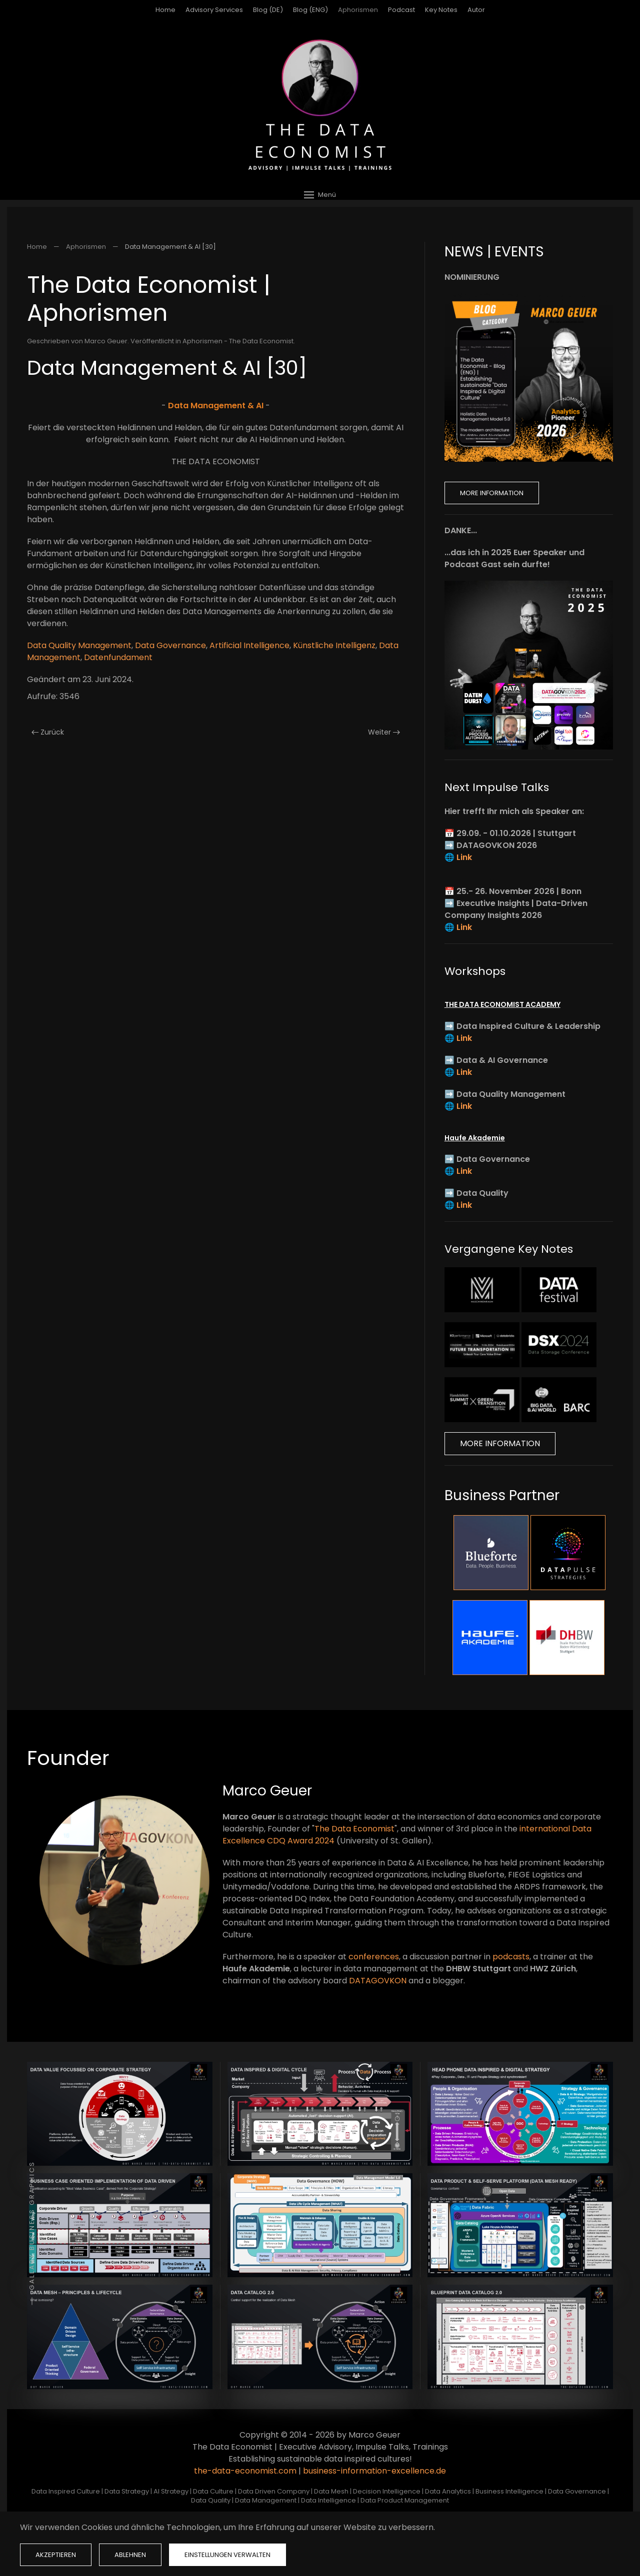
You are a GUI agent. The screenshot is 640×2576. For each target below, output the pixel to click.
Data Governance (170, 645)
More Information (492, 493)
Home (166, 9)
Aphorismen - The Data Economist (238, 341)
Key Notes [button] (441, 9)
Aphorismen (358, 9)
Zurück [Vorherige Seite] (48, 732)
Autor (476, 9)
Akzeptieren (56, 2555)
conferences (373, 1956)
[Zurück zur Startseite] (320, 105)
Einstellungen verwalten (227, 2555)
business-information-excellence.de (374, 2471)
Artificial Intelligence (250, 645)
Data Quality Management (79, 645)
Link (464, 857)
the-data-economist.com (245, 2471)
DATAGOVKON (377, 1980)
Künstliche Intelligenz (334, 645)
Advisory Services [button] (214, 9)
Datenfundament (118, 657)
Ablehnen (130, 2555)
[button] (320, 194)
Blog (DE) (268, 9)
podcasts (511, 1956)
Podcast (401, 9)
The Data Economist (354, 1828)
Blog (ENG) (310, 9)
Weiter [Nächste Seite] (384, 732)
